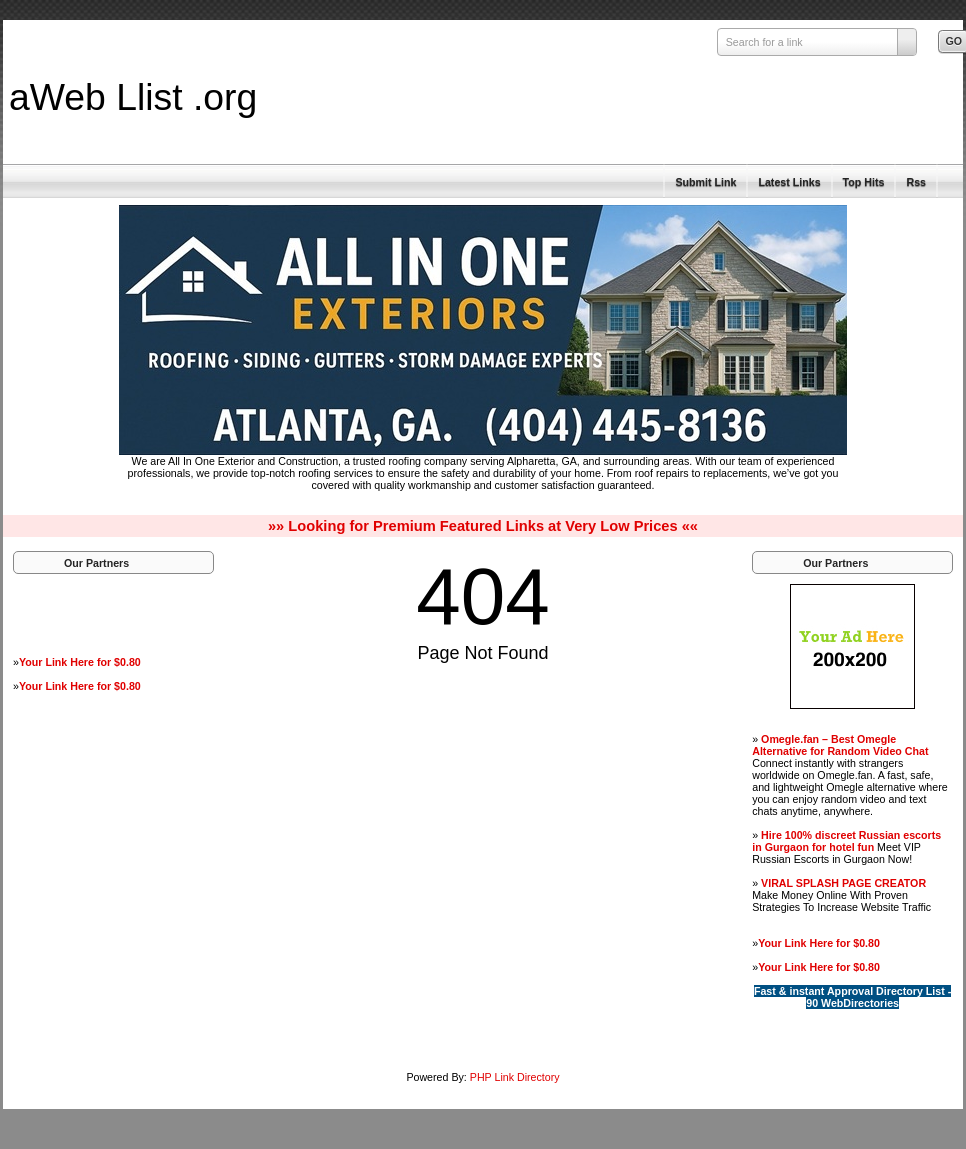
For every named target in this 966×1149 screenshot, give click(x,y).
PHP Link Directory (515, 1077)
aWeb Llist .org (133, 97)
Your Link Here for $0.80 (80, 662)
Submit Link (705, 182)
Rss (916, 182)
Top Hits (864, 182)
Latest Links (789, 182)
